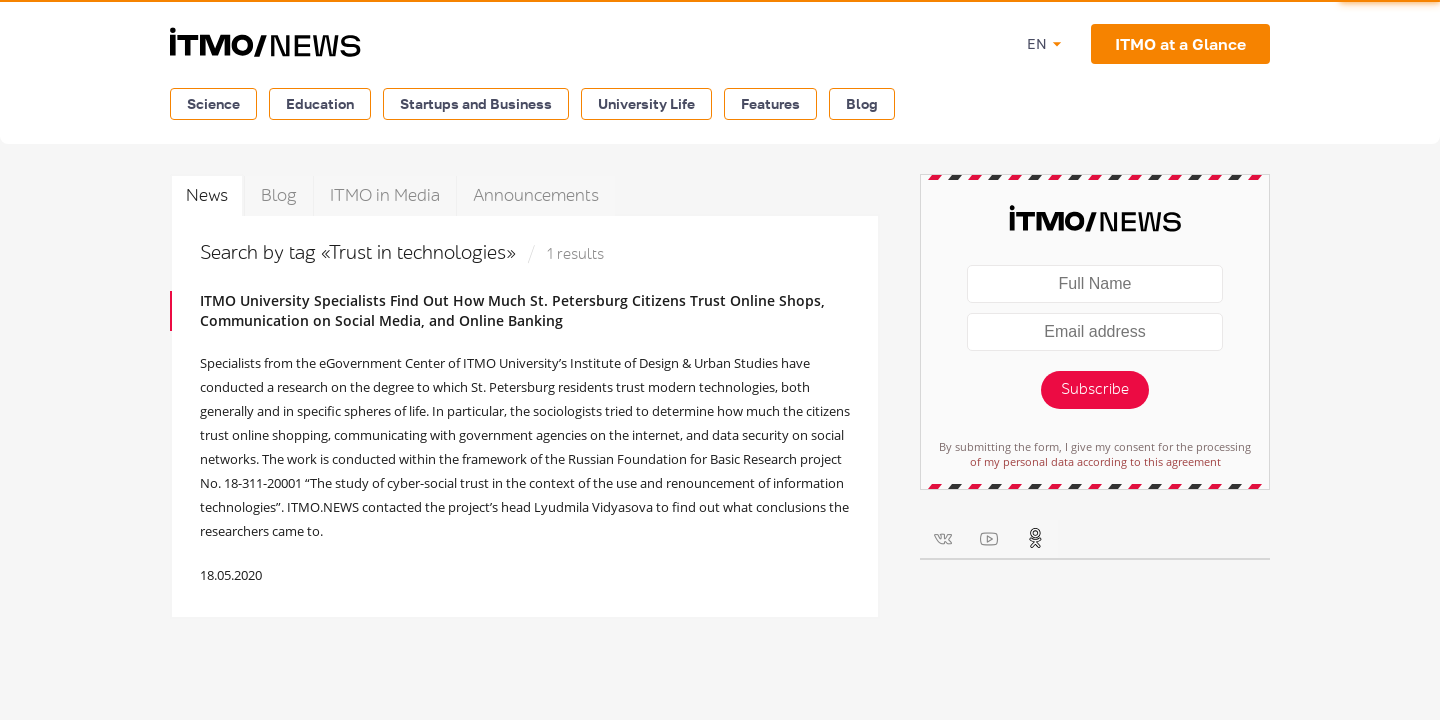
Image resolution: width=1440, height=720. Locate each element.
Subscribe (1095, 389)
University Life (646, 103)
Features (770, 103)
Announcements (536, 195)
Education (320, 103)
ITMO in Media (385, 195)
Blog (862, 103)
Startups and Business (476, 103)
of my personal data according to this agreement (1095, 461)
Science (213, 103)
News (207, 195)
